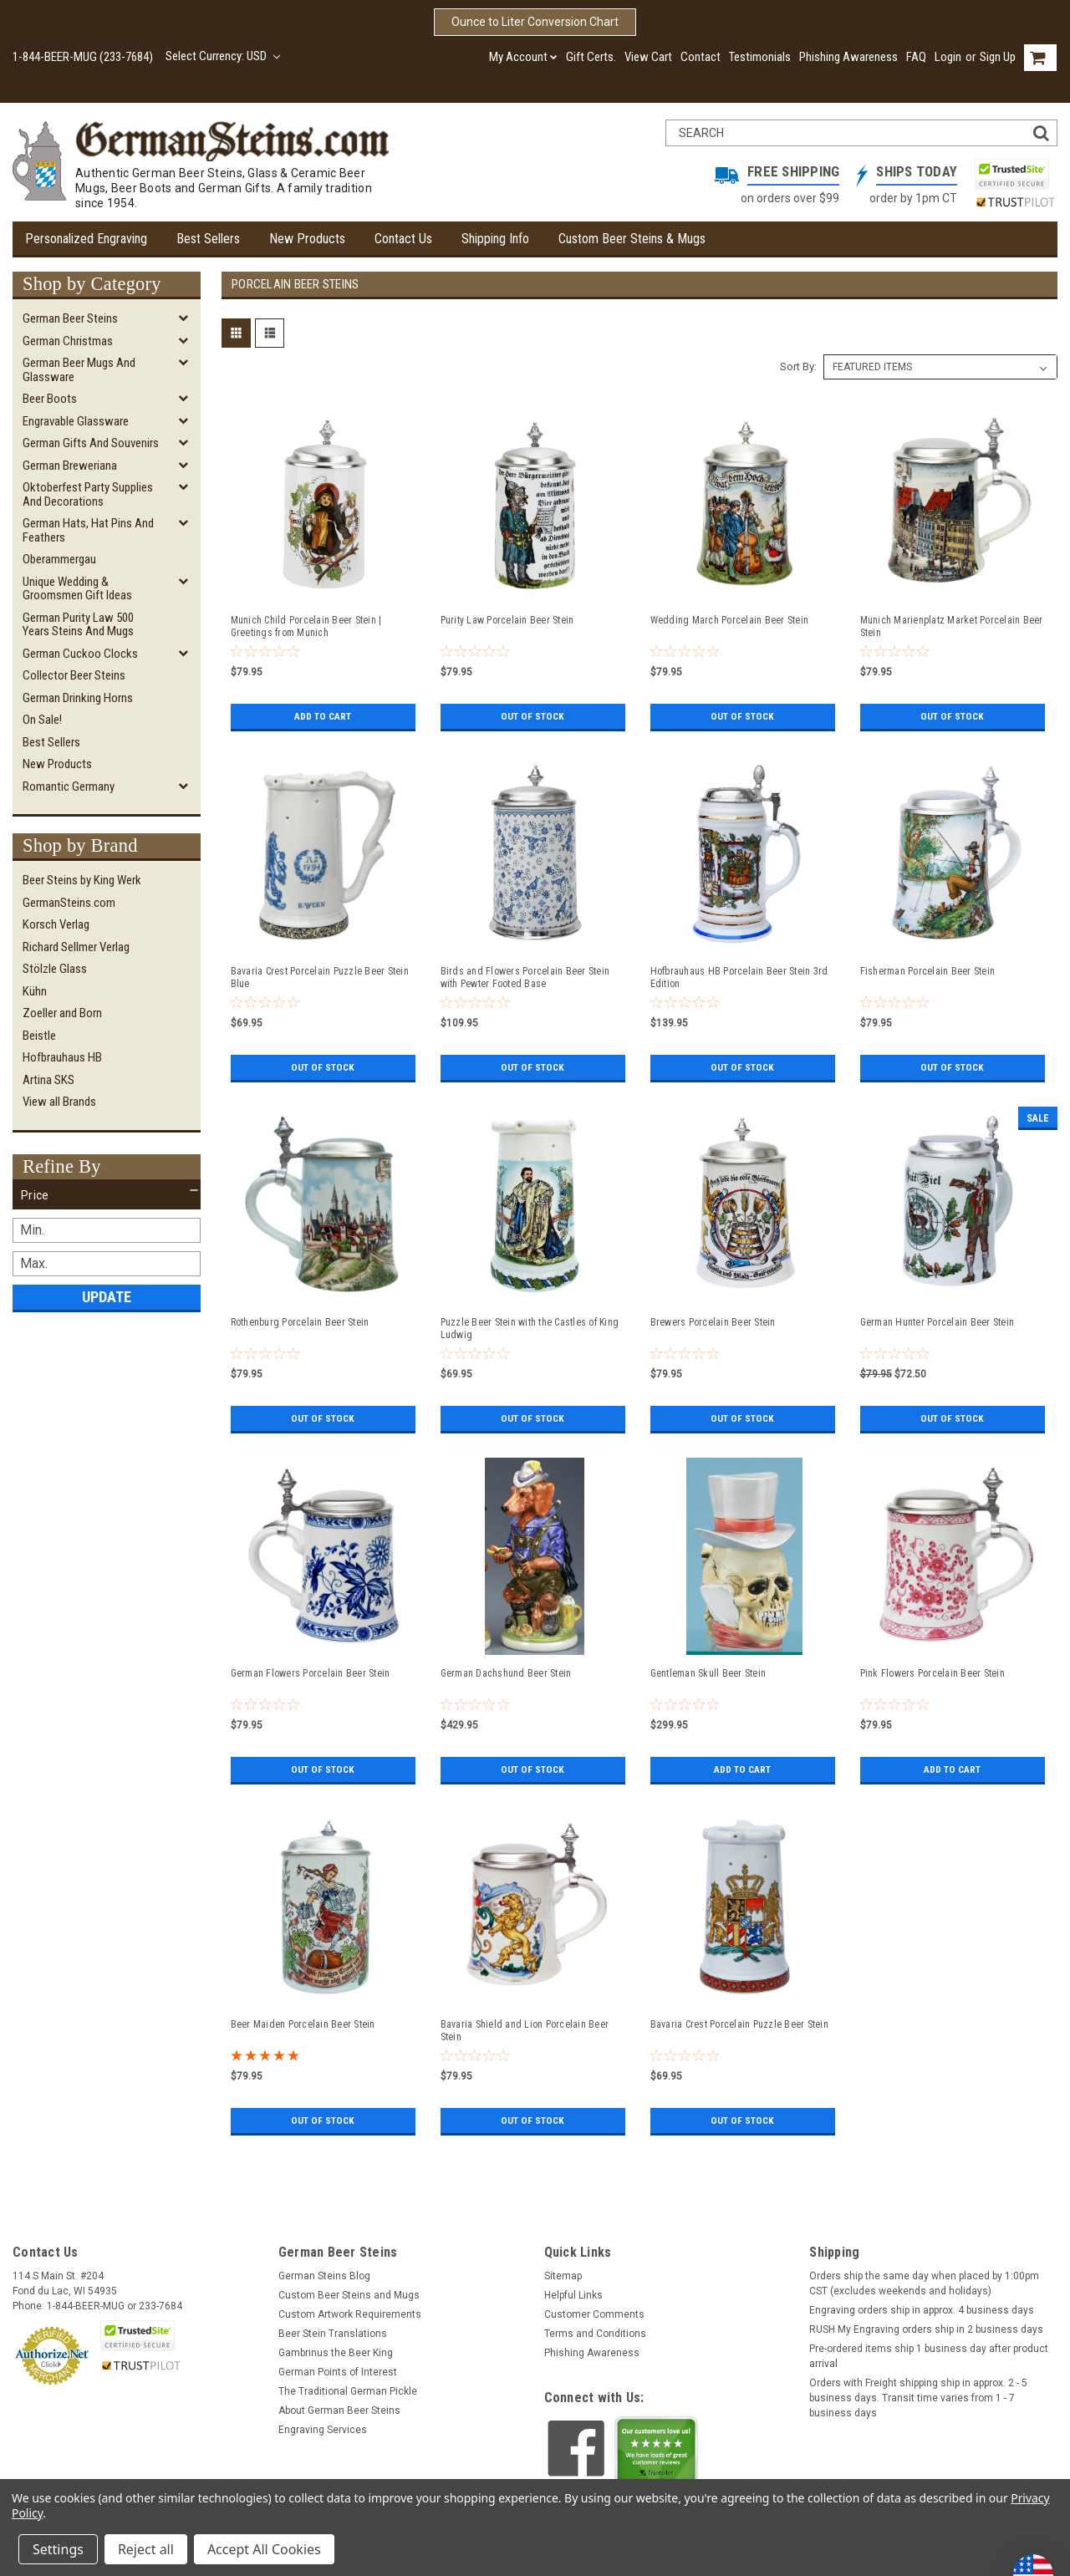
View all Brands (59, 1101)
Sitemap (563, 2276)
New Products (307, 239)
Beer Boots (50, 398)
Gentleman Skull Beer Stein (708, 1673)
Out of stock (533, 716)
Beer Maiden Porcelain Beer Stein (303, 2024)
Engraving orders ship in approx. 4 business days (921, 2310)
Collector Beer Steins (74, 675)
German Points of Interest (337, 2372)
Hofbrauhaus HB (62, 1057)
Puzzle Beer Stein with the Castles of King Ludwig (530, 1328)
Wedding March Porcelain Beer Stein (729, 620)
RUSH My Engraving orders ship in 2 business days (926, 2329)
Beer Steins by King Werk (82, 880)
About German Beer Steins (339, 2410)
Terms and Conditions (595, 2333)
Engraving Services (322, 2430)
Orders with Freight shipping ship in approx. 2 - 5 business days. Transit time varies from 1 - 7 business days (918, 2398)
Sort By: (798, 366)
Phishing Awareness (848, 56)
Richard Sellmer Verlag (76, 947)
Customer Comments (594, 2314)
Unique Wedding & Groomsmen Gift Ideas (77, 588)
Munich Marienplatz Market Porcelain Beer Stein (951, 626)
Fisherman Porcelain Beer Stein (928, 971)
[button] (107, 1195)
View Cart (648, 56)
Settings (58, 2549)
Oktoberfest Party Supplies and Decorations (88, 494)
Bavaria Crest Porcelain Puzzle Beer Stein (739, 2024)
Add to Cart (323, 716)
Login (948, 56)
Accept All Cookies (264, 2549)
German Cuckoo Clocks (80, 653)
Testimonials (760, 56)
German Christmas (68, 341)
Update (106, 1297)
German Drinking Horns (78, 697)
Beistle (39, 1035)
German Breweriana (70, 465)
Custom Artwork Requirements (349, 2314)
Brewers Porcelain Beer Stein (713, 1322)
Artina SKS (48, 1079)
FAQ (916, 56)
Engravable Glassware (76, 421)
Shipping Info (495, 239)
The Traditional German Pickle (347, 2391)
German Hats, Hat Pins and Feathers (88, 530)
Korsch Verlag (56, 924)
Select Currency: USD (223, 56)
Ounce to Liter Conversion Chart (535, 21)
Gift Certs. (591, 56)
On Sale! (42, 719)
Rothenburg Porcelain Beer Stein (300, 1322)
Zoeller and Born (62, 1013)
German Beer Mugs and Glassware (79, 369)
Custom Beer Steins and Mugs (349, 2295)
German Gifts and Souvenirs (91, 443)
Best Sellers (208, 239)
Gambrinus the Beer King (335, 2353)
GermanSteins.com (69, 902)
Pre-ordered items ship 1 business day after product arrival (928, 2356)
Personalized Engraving (86, 239)
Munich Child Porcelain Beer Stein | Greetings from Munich (306, 626)
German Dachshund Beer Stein (506, 1673)
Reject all (146, 2549)
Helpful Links (573, 2295)
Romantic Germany (69, 786)
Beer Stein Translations (332, 2333)
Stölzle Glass (55, 968)
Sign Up (998, 56)
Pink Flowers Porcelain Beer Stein (932, 1673)
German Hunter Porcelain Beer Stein (937, 1322)
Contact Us (403, 239)
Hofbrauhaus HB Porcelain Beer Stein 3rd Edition (739, 977)
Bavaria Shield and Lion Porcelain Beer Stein (525, 2031)
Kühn (35, 991)
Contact (700, 56)
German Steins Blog (324, 2276)
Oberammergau (59, 559)
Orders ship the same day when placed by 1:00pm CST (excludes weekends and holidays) (924, 2283)
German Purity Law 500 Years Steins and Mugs (78, 624)
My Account (523, 56)
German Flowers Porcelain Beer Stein (310, 1673)
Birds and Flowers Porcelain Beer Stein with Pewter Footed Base (525, 977)
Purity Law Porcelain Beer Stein (507, 620)
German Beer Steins (70, 318)
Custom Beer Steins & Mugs (632, 239)
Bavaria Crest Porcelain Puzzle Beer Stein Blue (320, 977)
